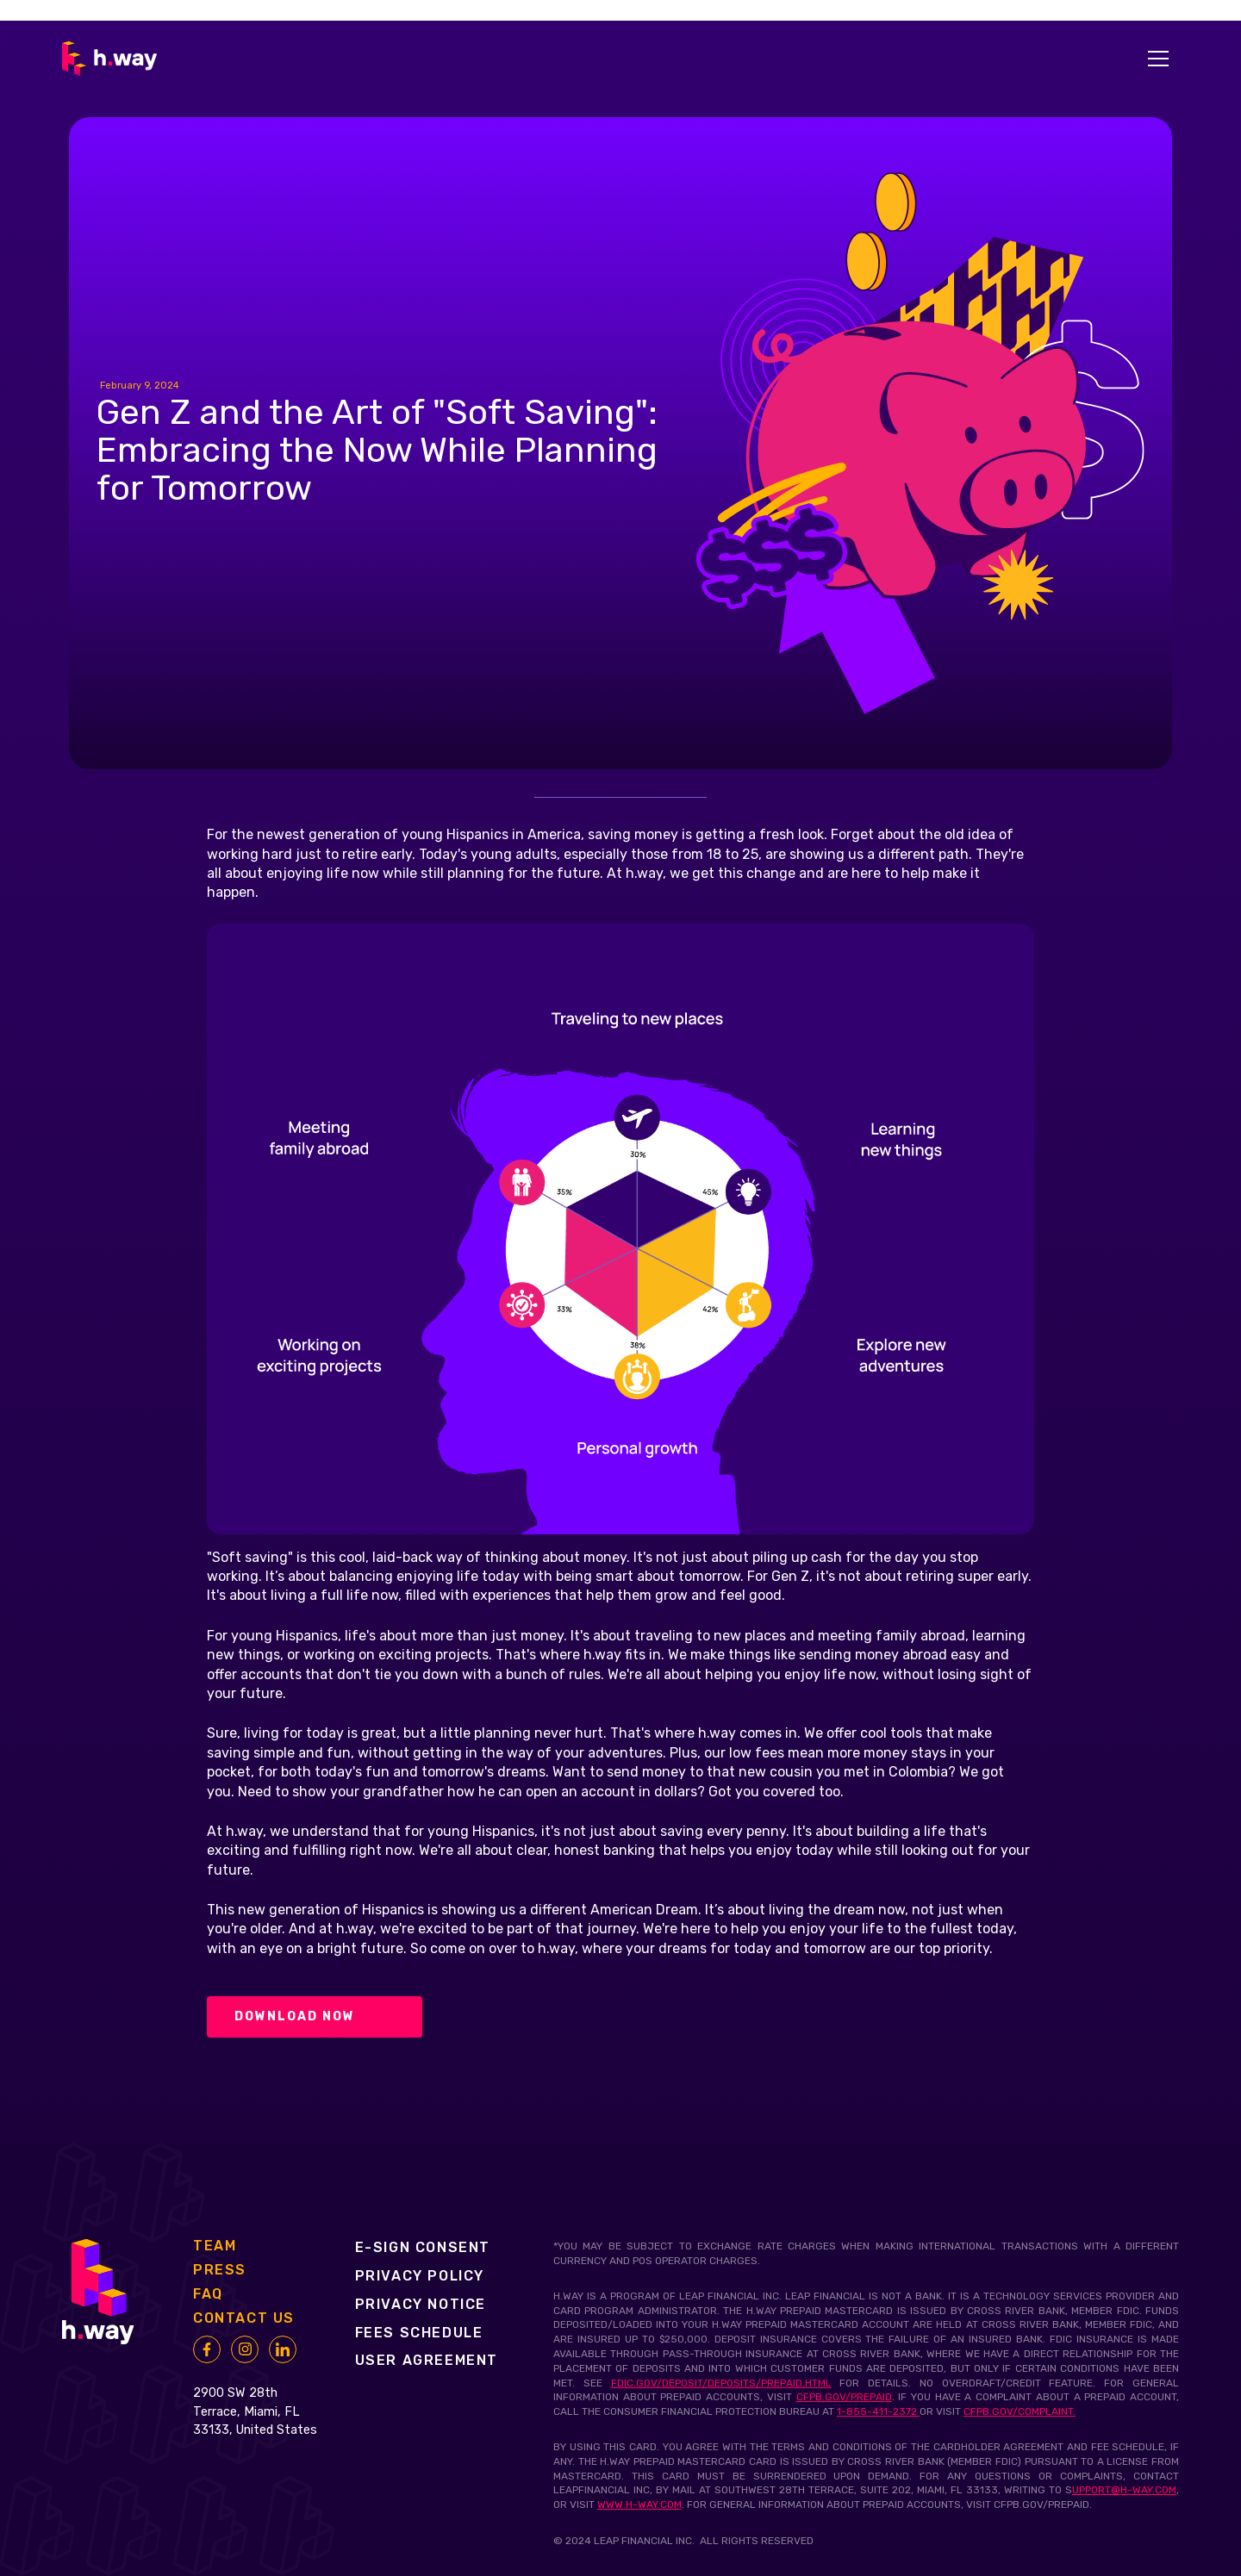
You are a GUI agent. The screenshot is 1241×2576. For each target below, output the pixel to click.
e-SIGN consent (422, 2247)
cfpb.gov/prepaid (844, 2397)
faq (208, 2294)
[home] (109, 58)
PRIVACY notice (420, 2304)
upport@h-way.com (1124, 2490)
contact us (244, 2318)
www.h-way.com (639, 2504)
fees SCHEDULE (419, 2332)
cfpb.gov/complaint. (1019, 2411)
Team (214, 2246)
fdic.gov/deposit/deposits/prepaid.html (721, 2383)
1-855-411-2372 (878, 2411)
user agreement (426, 2360)
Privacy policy (419, 2276)
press (219, 2270)
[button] (1158, 58)
